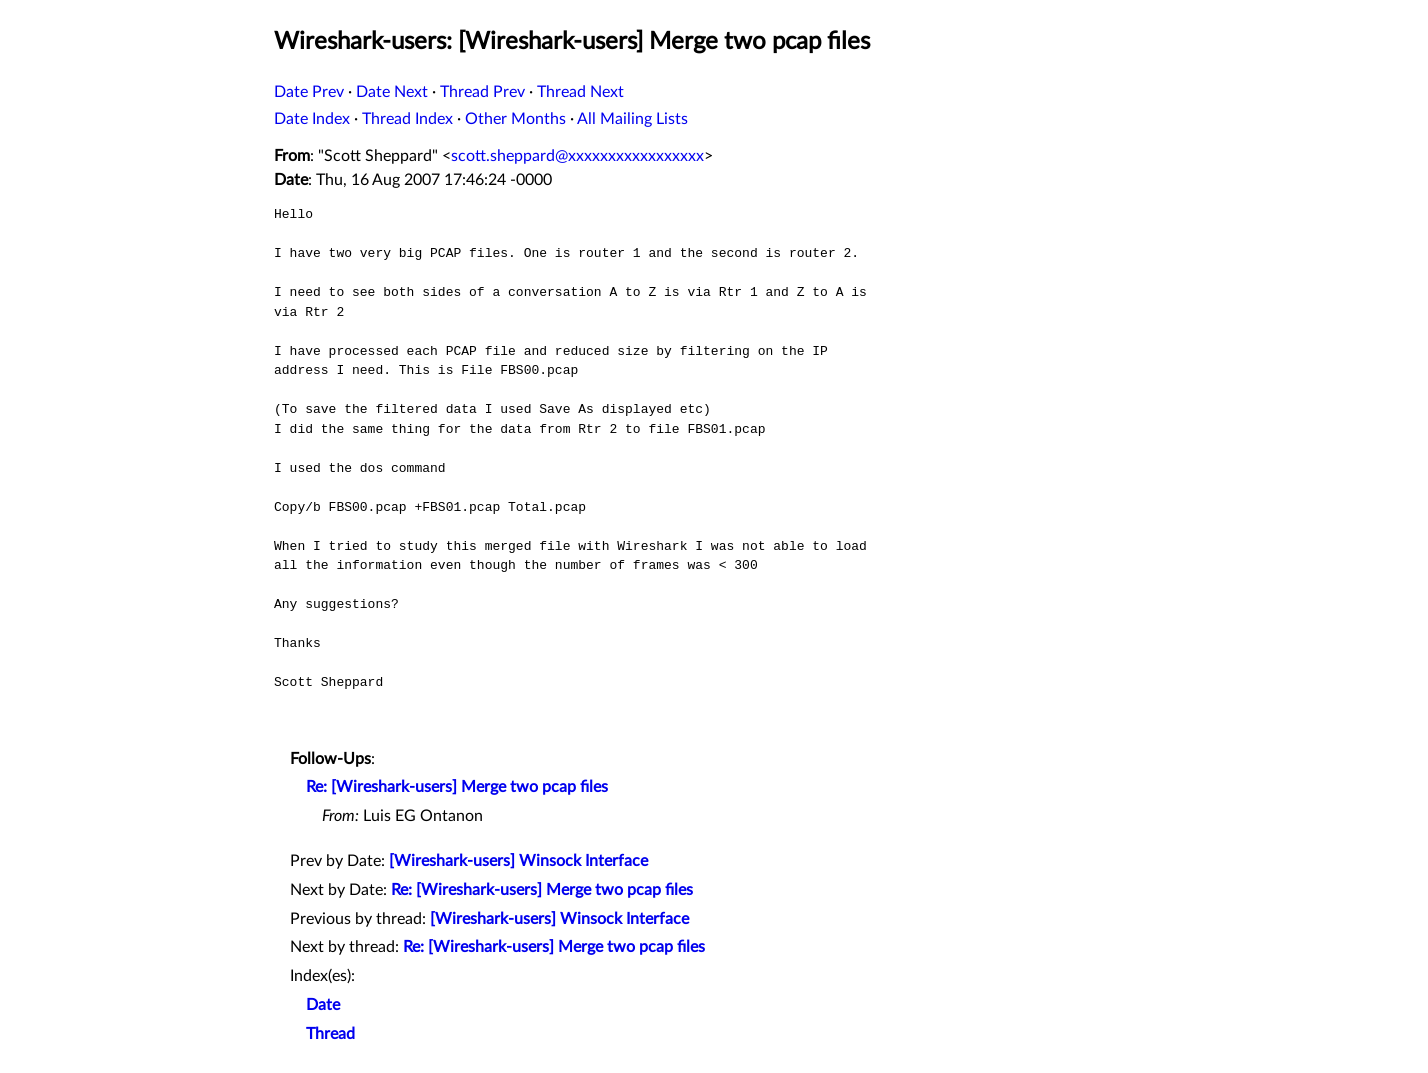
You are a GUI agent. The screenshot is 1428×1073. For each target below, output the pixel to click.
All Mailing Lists (632, 119)
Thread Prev (482, 92)
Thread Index (407, 119)
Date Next (392, 92)
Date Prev (309, 92)
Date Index (312, 119)
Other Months (515, 119)
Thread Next (580, 92)
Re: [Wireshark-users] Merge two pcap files (457, 787)
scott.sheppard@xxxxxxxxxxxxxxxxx (577, 156)
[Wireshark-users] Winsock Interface (518, 861)
